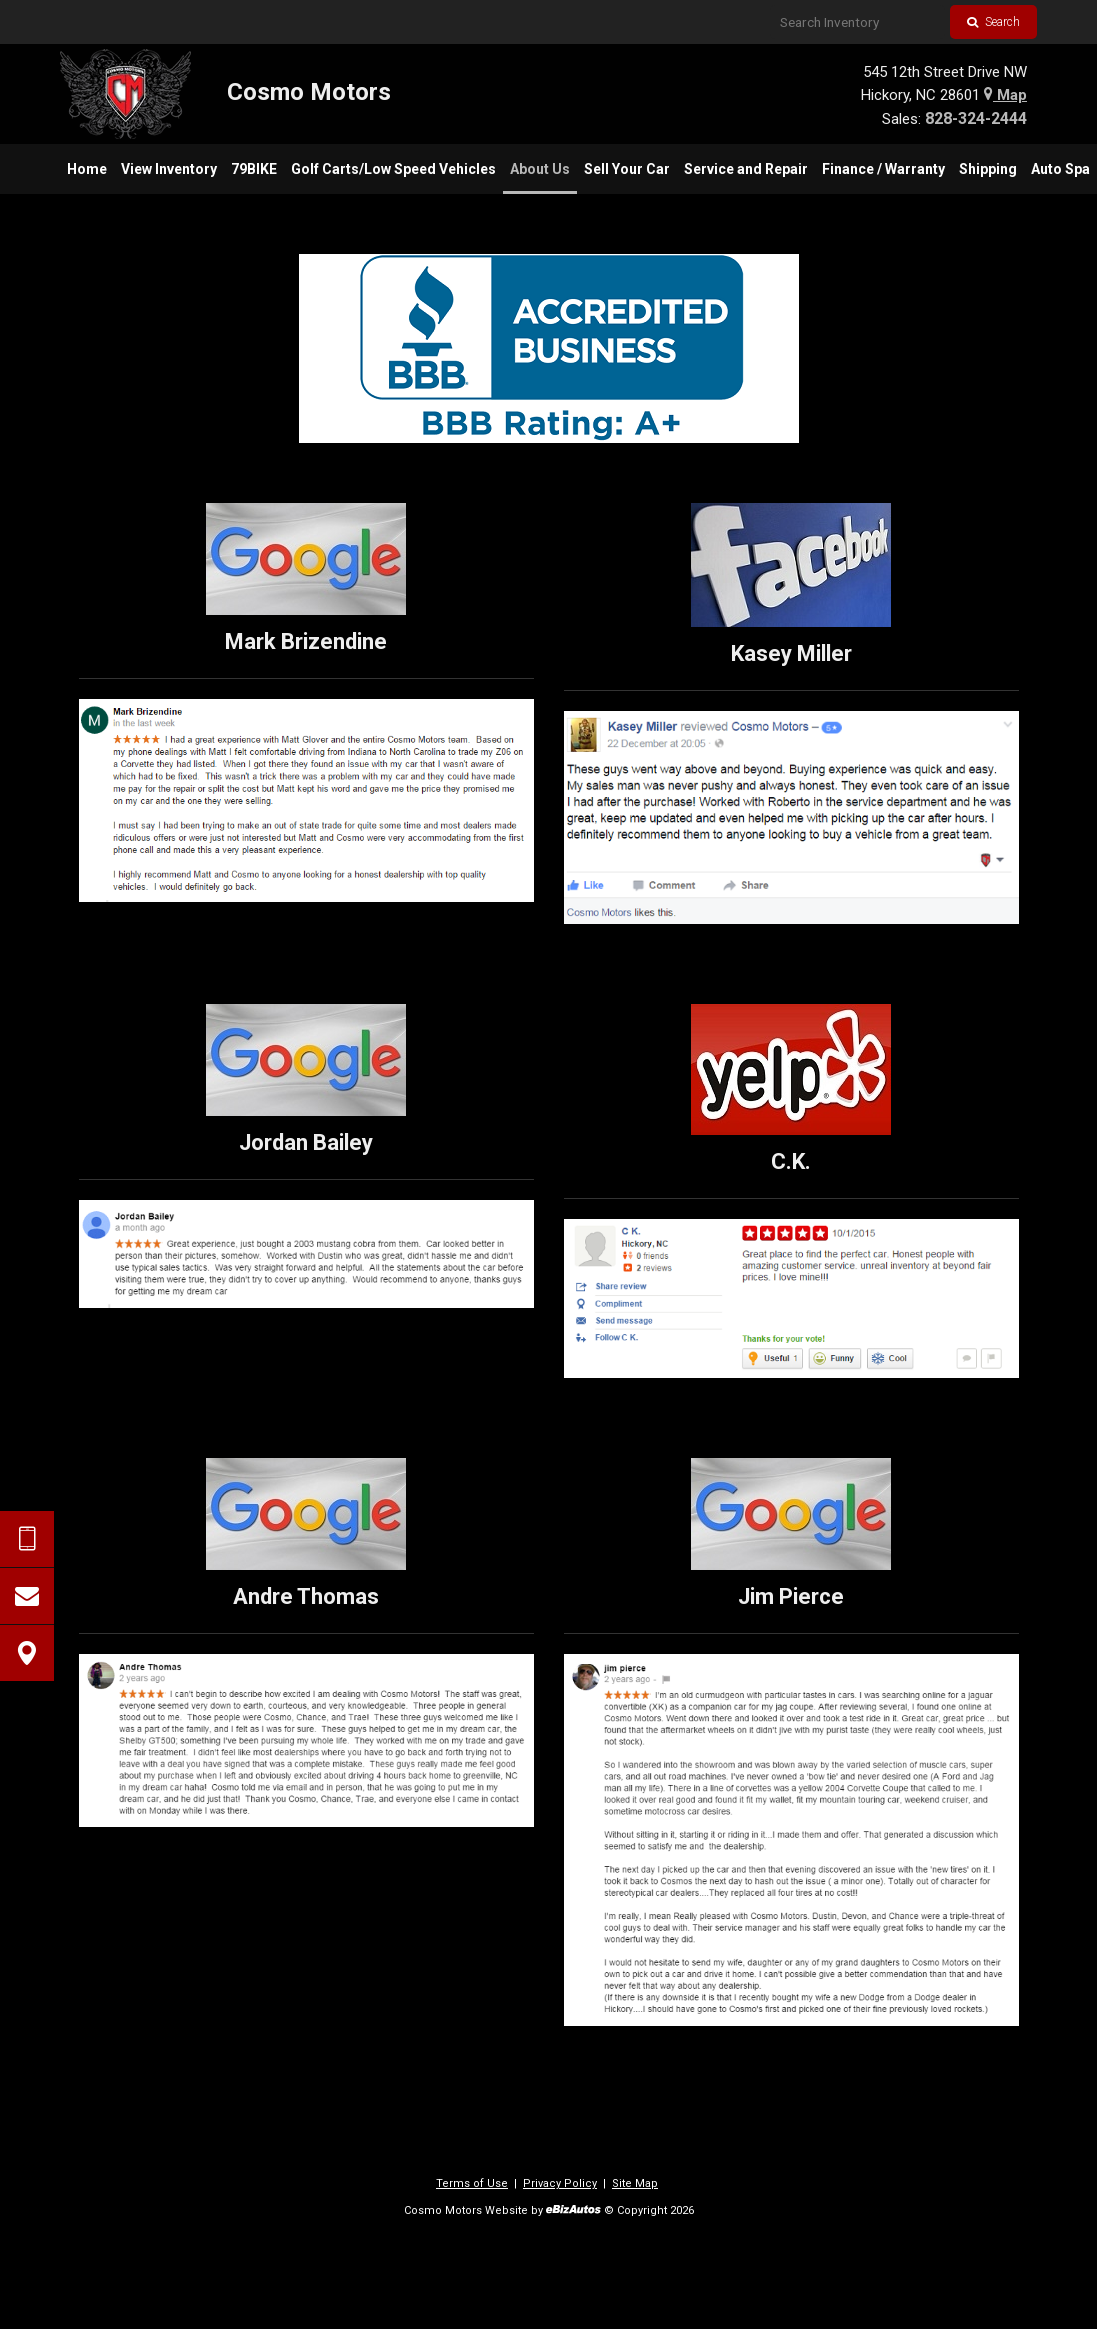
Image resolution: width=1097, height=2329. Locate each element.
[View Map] (27, 1653)
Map (1005, 95)
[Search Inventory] (857, 22)
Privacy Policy (560, 2183)
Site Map (635, 2183)
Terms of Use (472, 2183)
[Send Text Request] (27, 1539)
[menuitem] (87, 169)
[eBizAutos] (573, 2211)
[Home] (225, 94)
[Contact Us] (27, 1596)
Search (993, 22)
